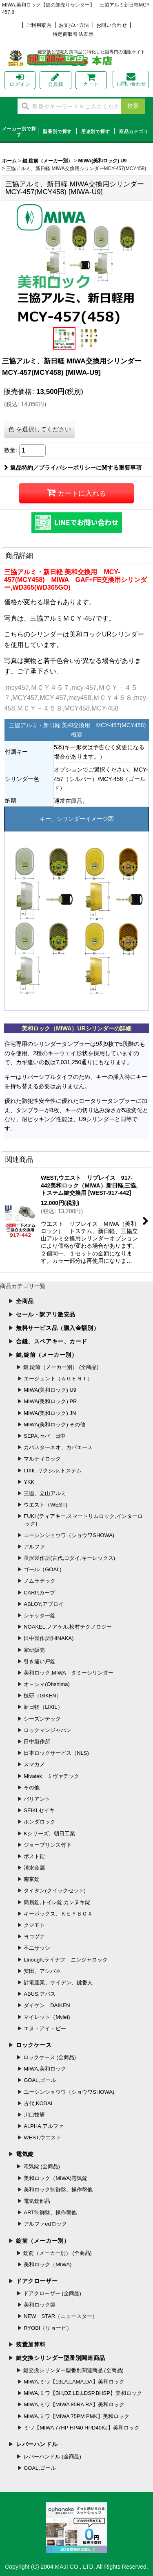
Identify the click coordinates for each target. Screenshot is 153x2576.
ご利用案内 (39, 25)
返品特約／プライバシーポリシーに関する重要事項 (73, 467)
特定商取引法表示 (73, 34)
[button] (64, 338)
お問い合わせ (111, 25)
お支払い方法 (74, 25)
